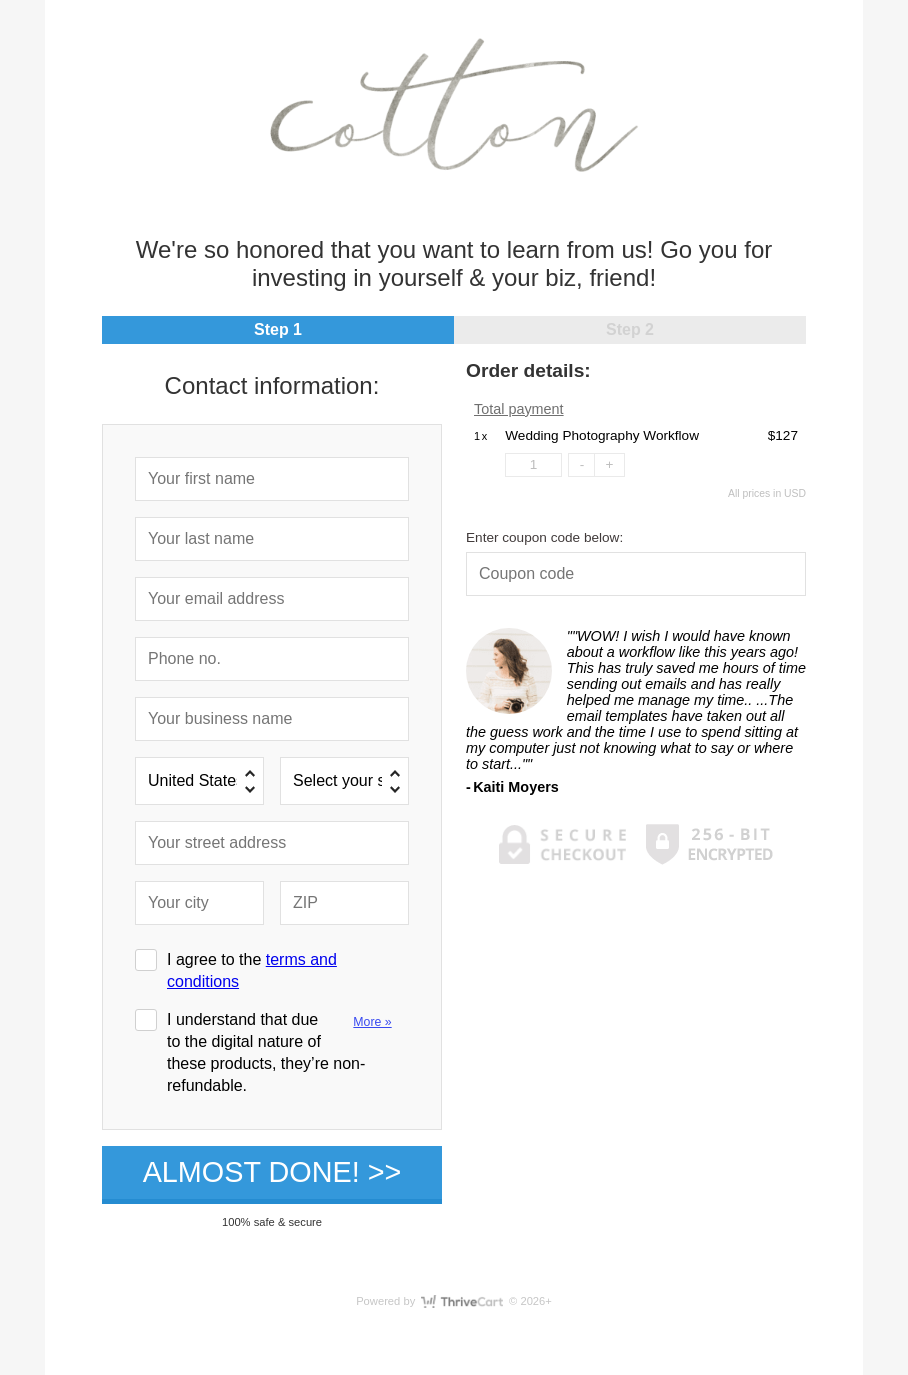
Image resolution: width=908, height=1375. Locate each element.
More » (372, 1022)
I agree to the (252, 970)
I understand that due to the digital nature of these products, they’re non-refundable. (285, 1051)
